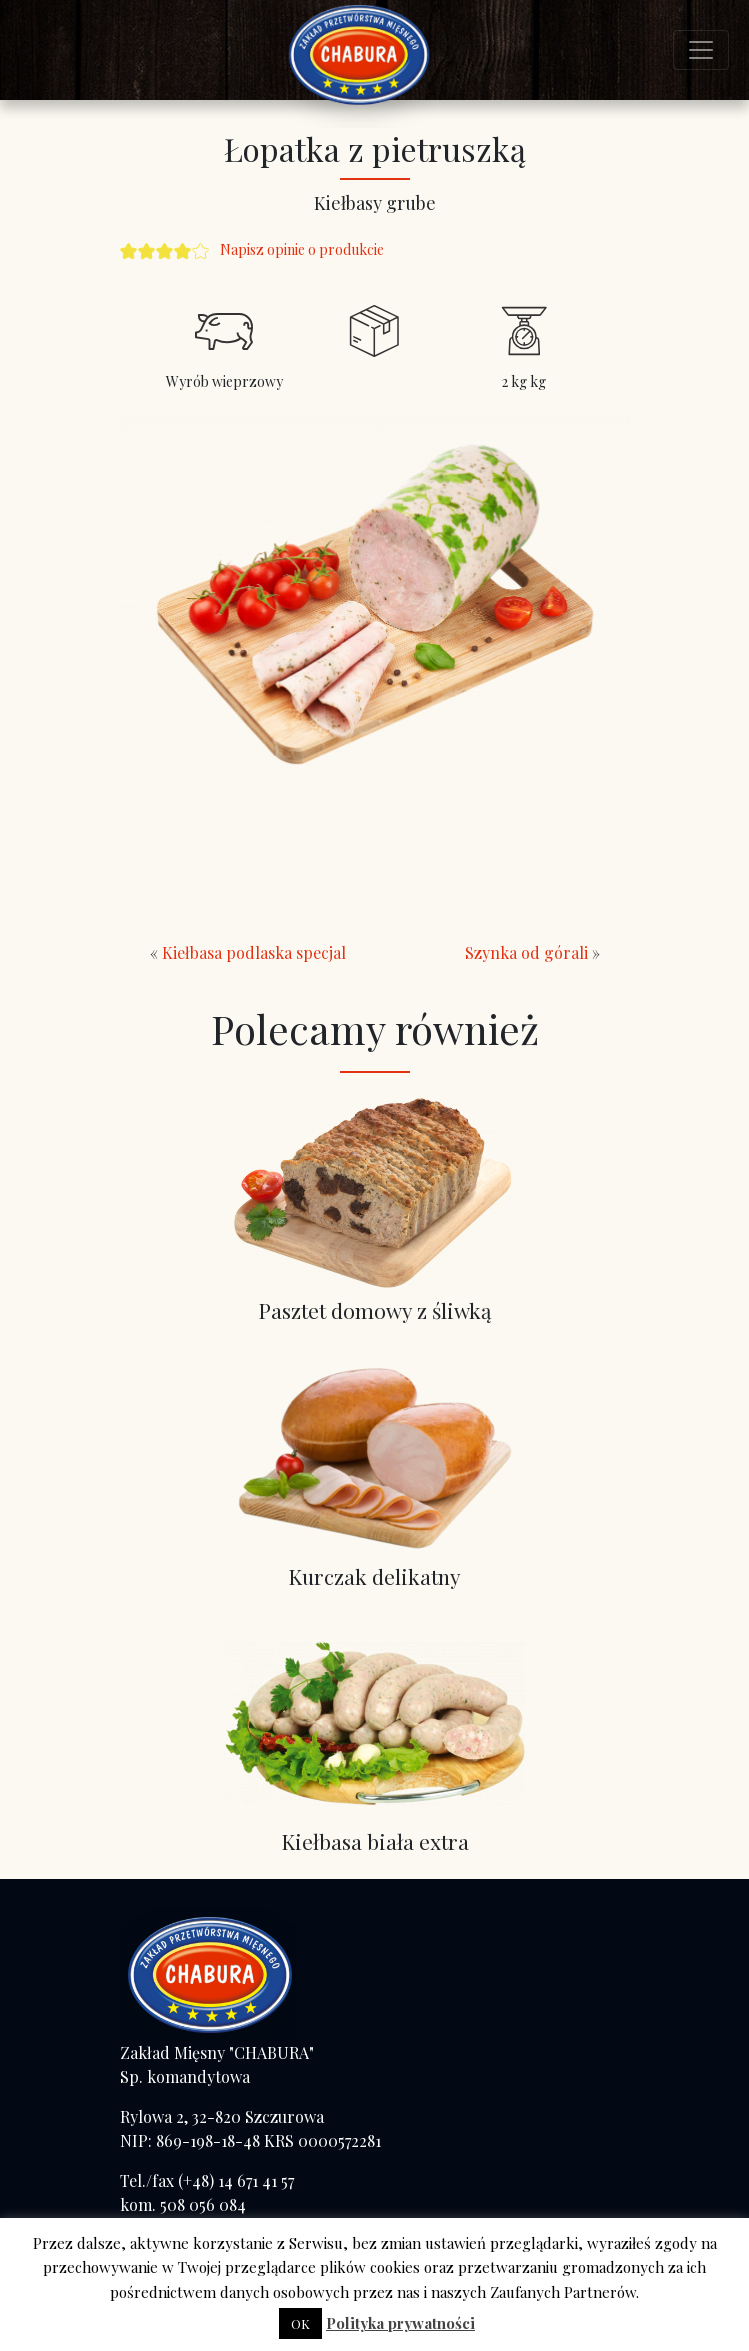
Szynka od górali (526, 952)
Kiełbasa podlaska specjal (254, 952)
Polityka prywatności (400, 2323)
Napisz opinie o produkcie (302, 249)
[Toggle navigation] (701, 50)
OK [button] (300, 2323)
